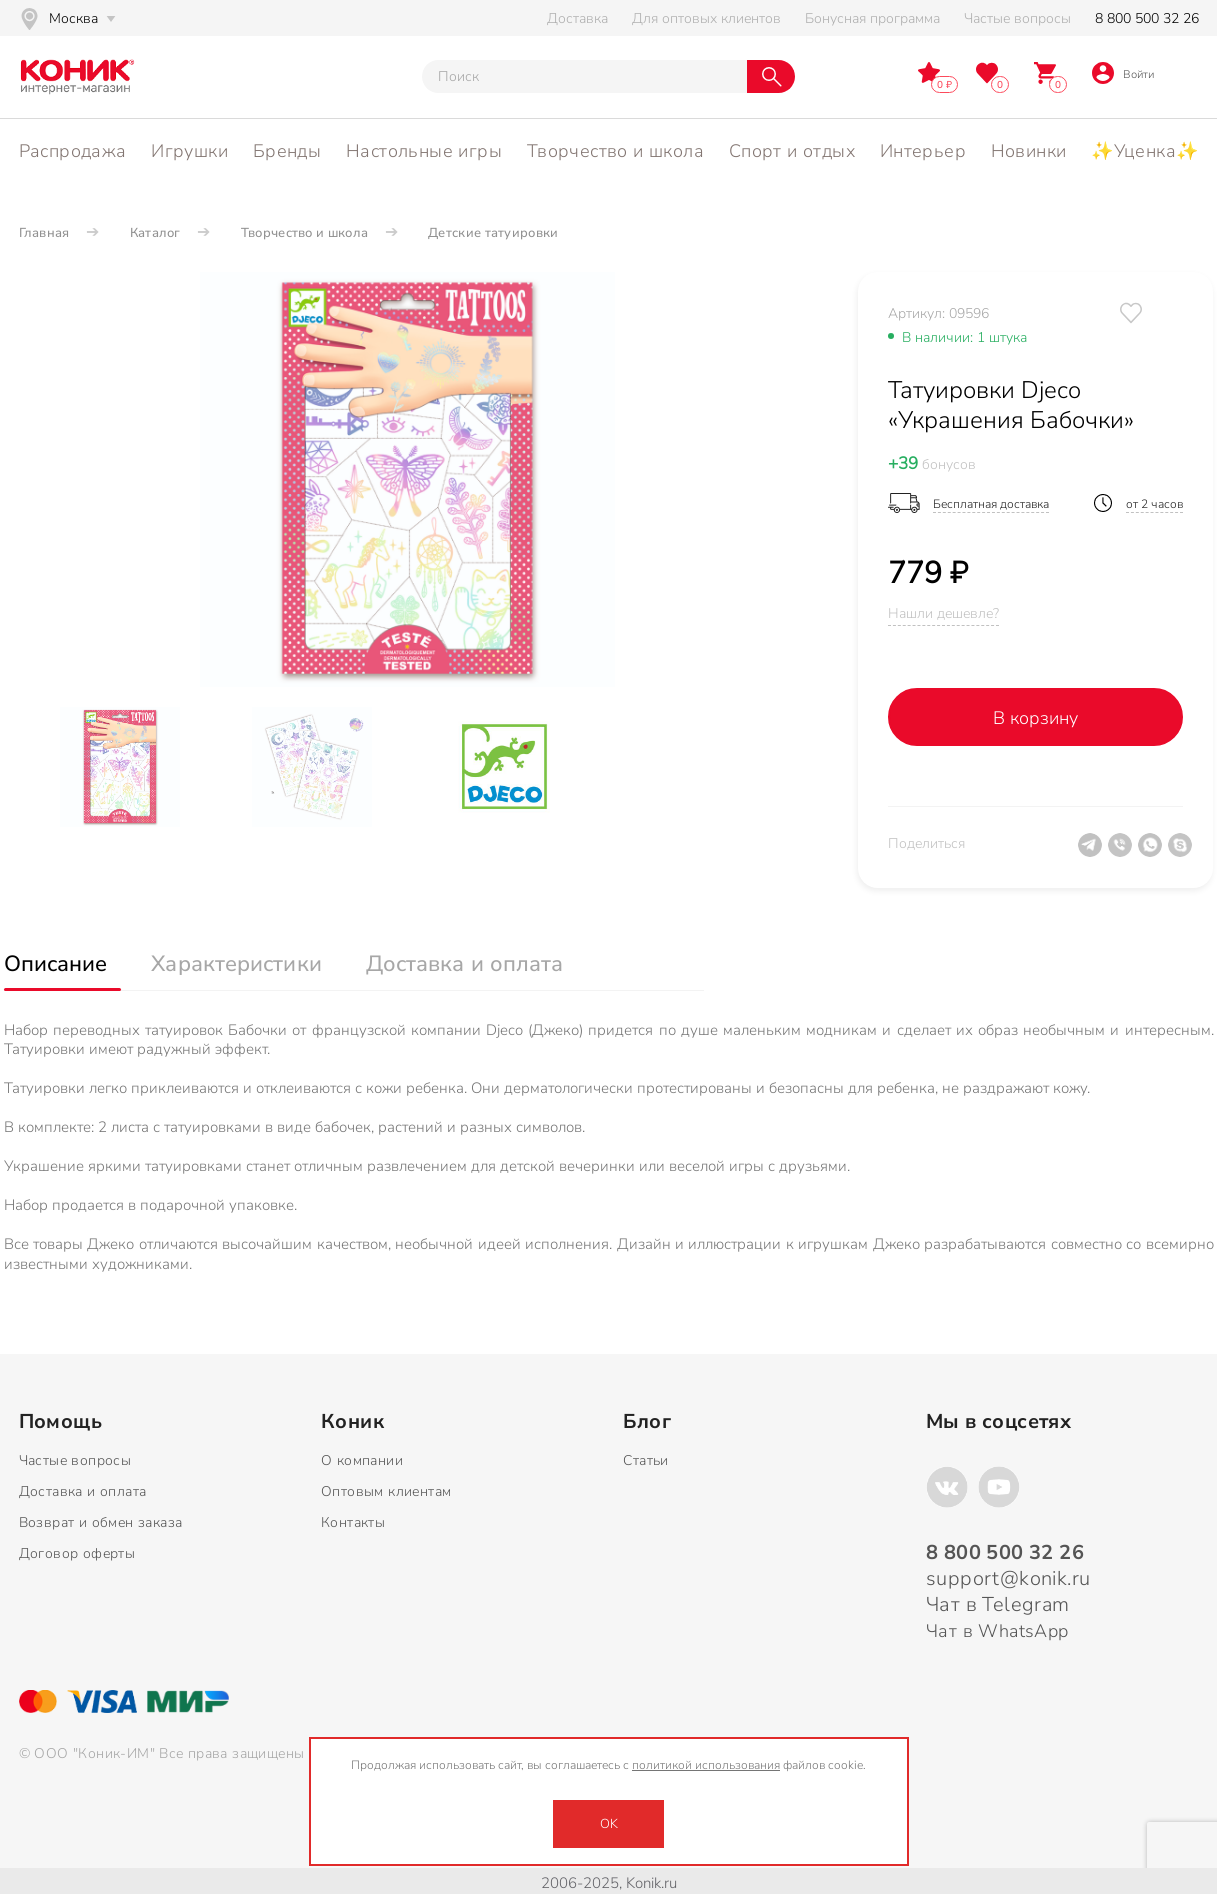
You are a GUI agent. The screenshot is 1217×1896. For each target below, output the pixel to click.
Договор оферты (77, 1553)
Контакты (353, 1522)
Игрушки (189, 151)
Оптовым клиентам (386, 1491)
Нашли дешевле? (943, 613)
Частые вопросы (1017, 18)
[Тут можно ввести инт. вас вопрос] (584, 76)
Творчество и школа (615, 151)
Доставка (577, 18)
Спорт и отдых (792, 151)
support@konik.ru (1008, 1578)
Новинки (1029, 151)
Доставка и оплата (83, 1491)
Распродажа (73, 151)
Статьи (645, 1460)
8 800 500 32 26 (1147, 18)
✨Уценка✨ (1144, 151)
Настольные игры (424, 151)
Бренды (287, 151)
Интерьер (923, 151)
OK (609, 1824)
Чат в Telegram (998, 1604)
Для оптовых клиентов (706, 18)
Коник (352, 1422)
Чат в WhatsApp (997, 1631)
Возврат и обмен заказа (101, 1522)
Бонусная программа (872, 18)
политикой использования (706, 1765)
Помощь (60, 1422)
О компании (362, 1460)
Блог (647, 1422)
